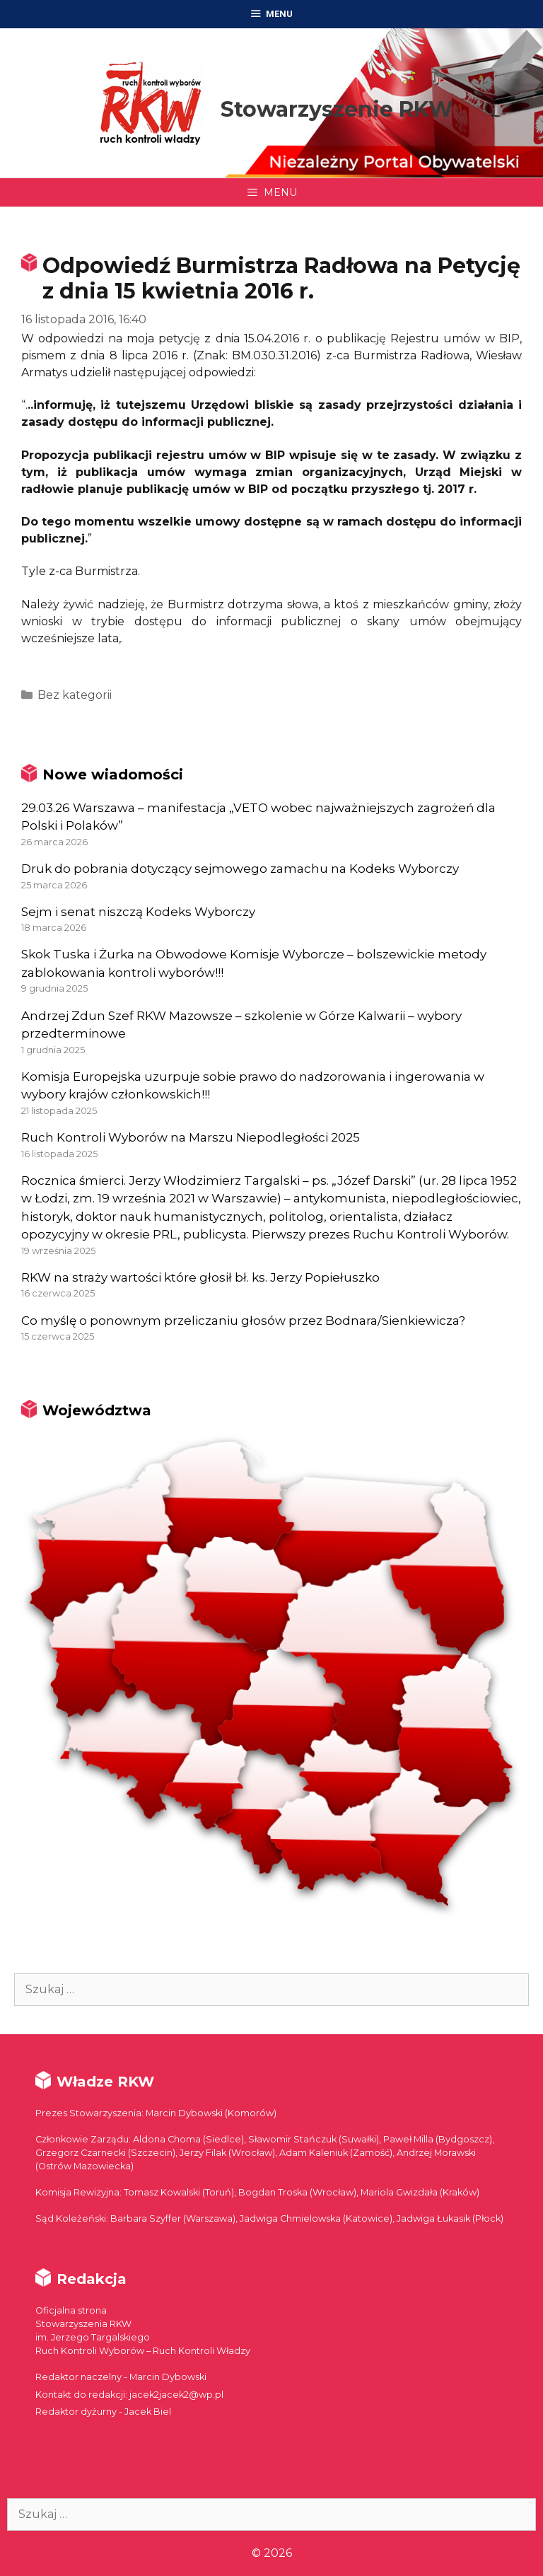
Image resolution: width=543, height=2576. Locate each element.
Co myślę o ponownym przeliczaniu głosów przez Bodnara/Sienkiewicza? (243, 1320)
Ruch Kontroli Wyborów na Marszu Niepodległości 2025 (190, 1137)
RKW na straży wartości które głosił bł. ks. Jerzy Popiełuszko (200, 1277)
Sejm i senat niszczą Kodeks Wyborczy (138, 912)
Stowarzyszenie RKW (337, 109)
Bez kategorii (74, 695)
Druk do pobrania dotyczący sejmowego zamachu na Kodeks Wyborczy (240, 868)
